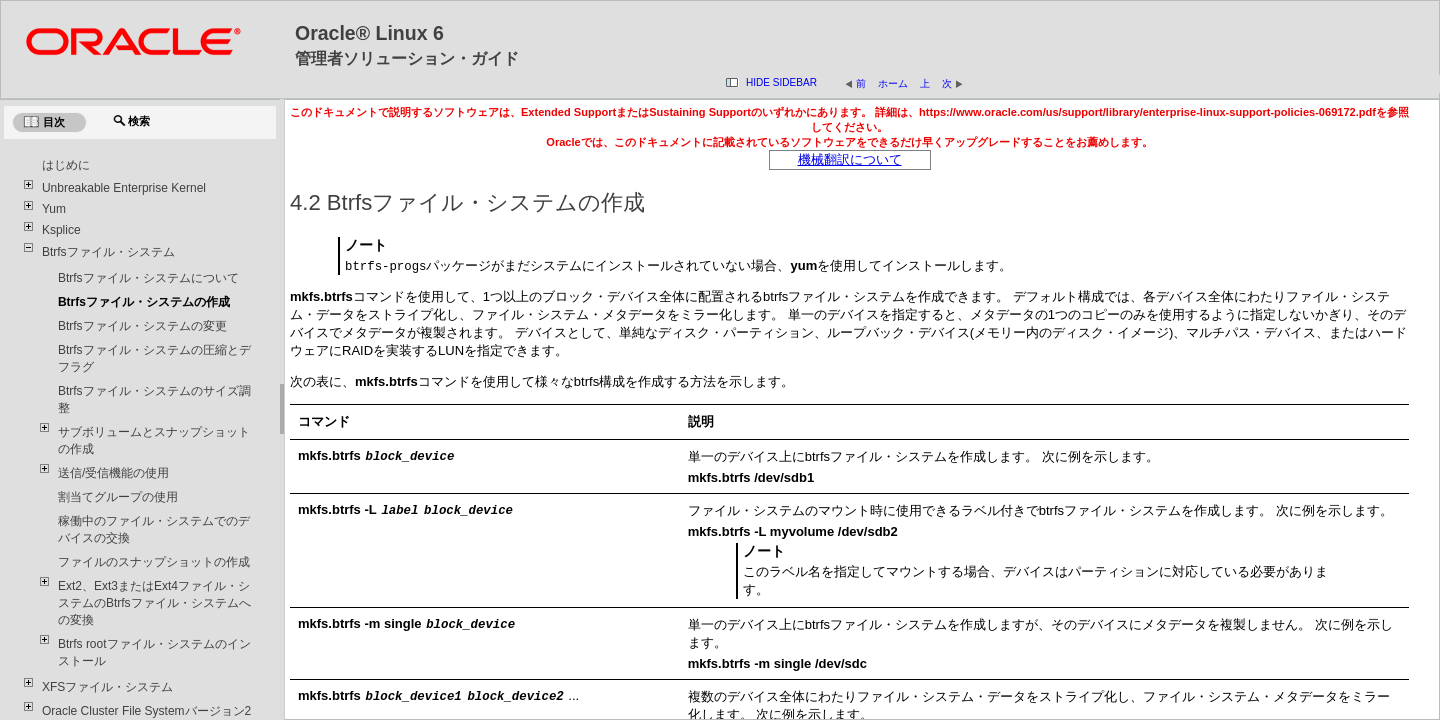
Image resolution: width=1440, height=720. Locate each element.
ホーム (893, 83)
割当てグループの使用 (118, 497)
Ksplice (61, 230)
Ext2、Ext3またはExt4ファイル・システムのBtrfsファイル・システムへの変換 (154, 603)
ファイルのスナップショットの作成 (154, 562)
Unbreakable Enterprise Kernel (124, 188)
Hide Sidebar (781, 82)
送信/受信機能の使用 (113, 473)
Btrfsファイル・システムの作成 (144, 302)
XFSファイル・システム (107, 687)
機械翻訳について (850, 159)
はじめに (66, 165)
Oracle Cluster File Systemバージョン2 (146, 711)
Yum (54, 209)
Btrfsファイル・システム (108, 252)
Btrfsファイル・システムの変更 (142, 326)
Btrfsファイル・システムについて (148, 278)
